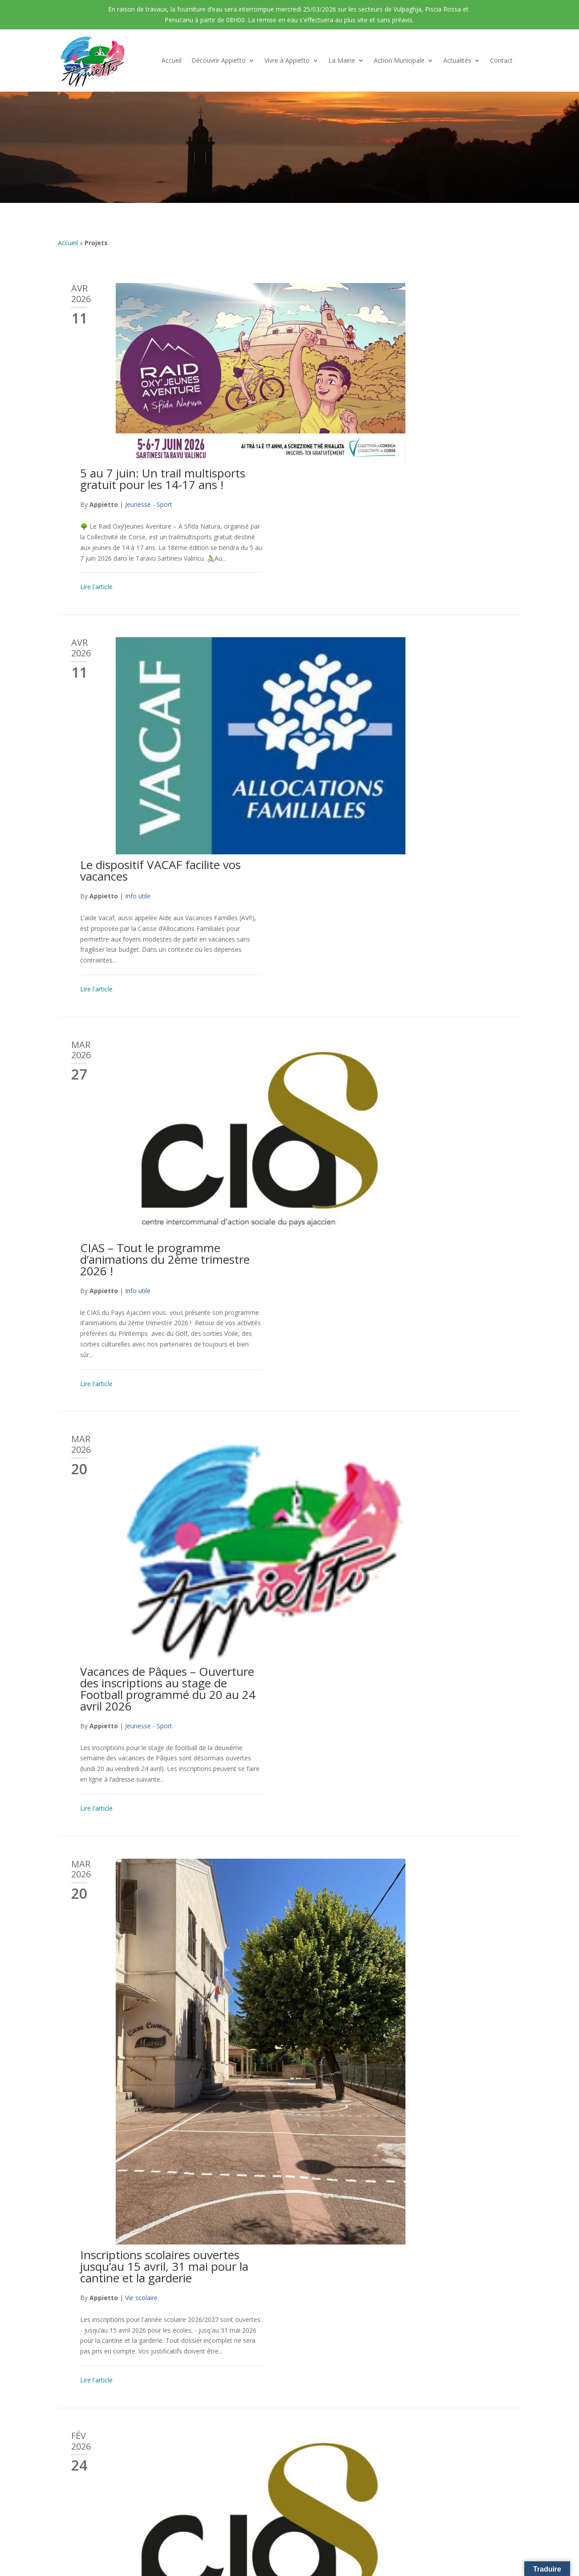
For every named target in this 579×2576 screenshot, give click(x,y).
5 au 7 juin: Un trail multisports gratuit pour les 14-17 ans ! (407, 299)
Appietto (348, 324)
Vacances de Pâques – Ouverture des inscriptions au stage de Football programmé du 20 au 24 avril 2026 (412, 870)
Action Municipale (399, 60)
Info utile (382, 499)
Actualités (457, 60)
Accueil (172, 60)
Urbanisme (385, 2226)
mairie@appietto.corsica (461, 2440)
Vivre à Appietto (287, 60)
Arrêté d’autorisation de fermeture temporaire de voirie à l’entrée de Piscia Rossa (416, 1569)
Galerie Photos (79, 2465)
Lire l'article (341, 407)
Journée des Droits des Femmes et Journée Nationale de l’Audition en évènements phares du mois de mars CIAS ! (416, 1368)
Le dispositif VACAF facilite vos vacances (405, 473)
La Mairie (341, 60)
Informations (388, 2018)
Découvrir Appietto (218, 60)
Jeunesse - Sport (393, 324)
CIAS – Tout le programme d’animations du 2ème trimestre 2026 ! (409, 667)
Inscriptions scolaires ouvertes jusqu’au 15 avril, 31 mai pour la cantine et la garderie (409, 1061)
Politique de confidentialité (385, 2516)
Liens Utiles (74, 2478)
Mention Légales (316, 2516)
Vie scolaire (386, 1093)
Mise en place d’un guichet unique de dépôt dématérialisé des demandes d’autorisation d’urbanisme (415, 2189)
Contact (501, 60)
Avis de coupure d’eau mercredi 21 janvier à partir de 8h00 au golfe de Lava (415, 1766)
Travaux (381, 1601)
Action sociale (390, 1405)
